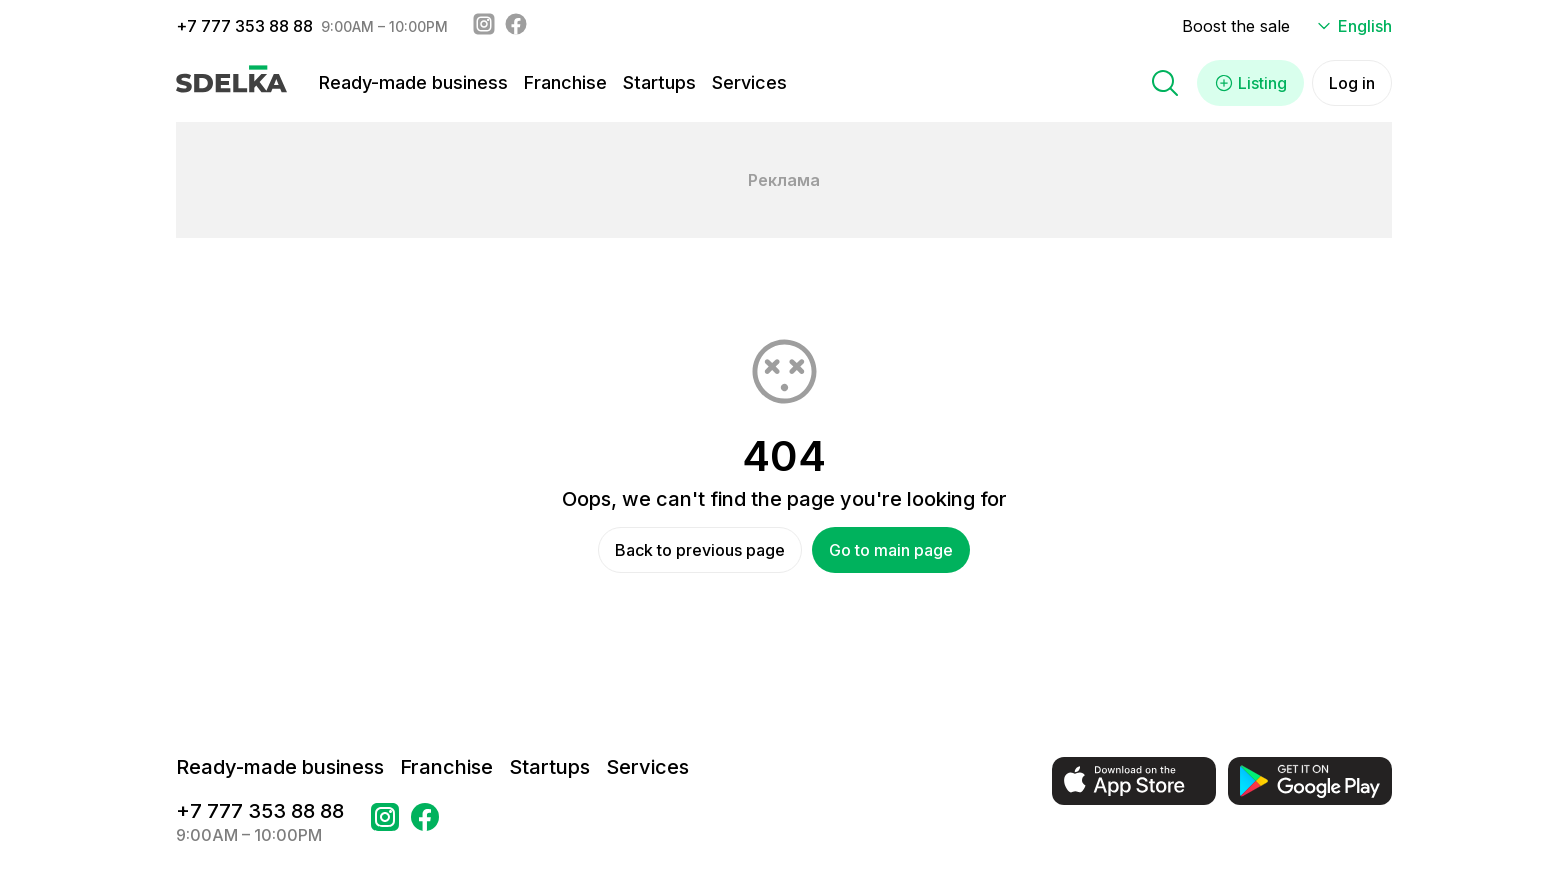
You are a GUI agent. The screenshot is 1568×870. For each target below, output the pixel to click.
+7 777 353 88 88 (244, 26)
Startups (659, 82)
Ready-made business (413, 82)
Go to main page (891, 550)
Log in (1352, 83)
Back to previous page (700, 550)
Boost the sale (1236, 26)
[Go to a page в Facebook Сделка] (425, 823)
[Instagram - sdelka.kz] (484, 26)
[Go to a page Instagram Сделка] (385, 823)
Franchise (565, 82)
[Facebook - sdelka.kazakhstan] (516, 26)
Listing (1250, 83)
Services (749, 82)
